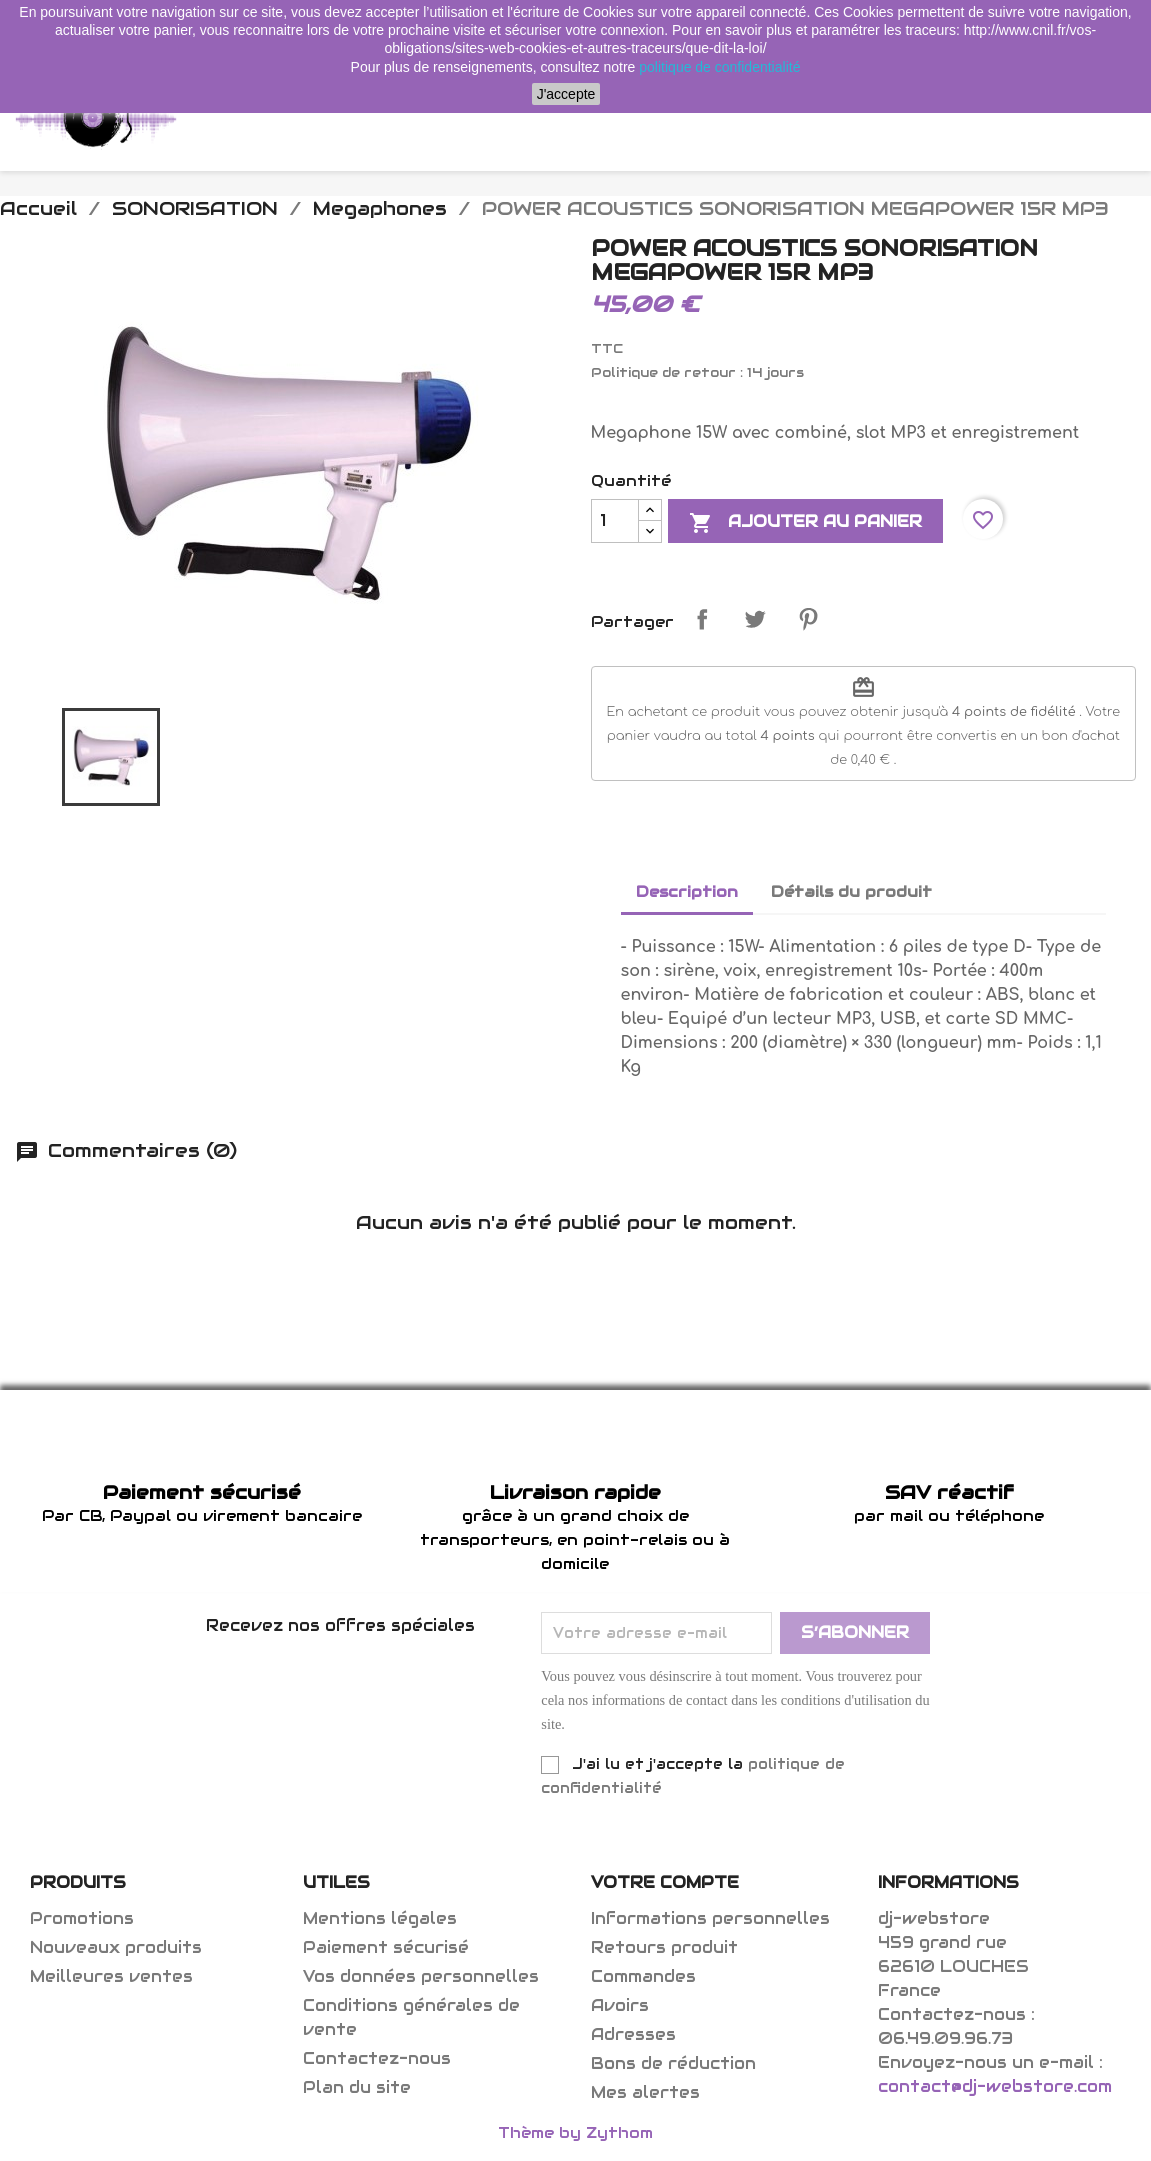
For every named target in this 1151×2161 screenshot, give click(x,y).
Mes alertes (645, 2092)
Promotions (82, 1918)
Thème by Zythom (575, 2132)
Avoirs (620, 2005)
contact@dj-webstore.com (995, 2086)
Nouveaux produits (116, 1947)
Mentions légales (380, 1918)
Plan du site (357, 2087)
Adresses (633, 2034)
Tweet (755, 619)
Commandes (643, 1976)
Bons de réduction (673, 2063)
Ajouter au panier (805, 523)
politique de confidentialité (719, 67)
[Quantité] (615, 521)
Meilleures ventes (111, 1976)
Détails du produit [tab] (851, 891)
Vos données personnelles (421, 1976)
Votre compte (665, 1882)
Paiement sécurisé (386, 1947)
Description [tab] (687, 891)
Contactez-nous (377, 2058)
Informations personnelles (710, 1918)
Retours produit (664, 1947)
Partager (702, 619)
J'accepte (566, 94)
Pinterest (808, 619)
